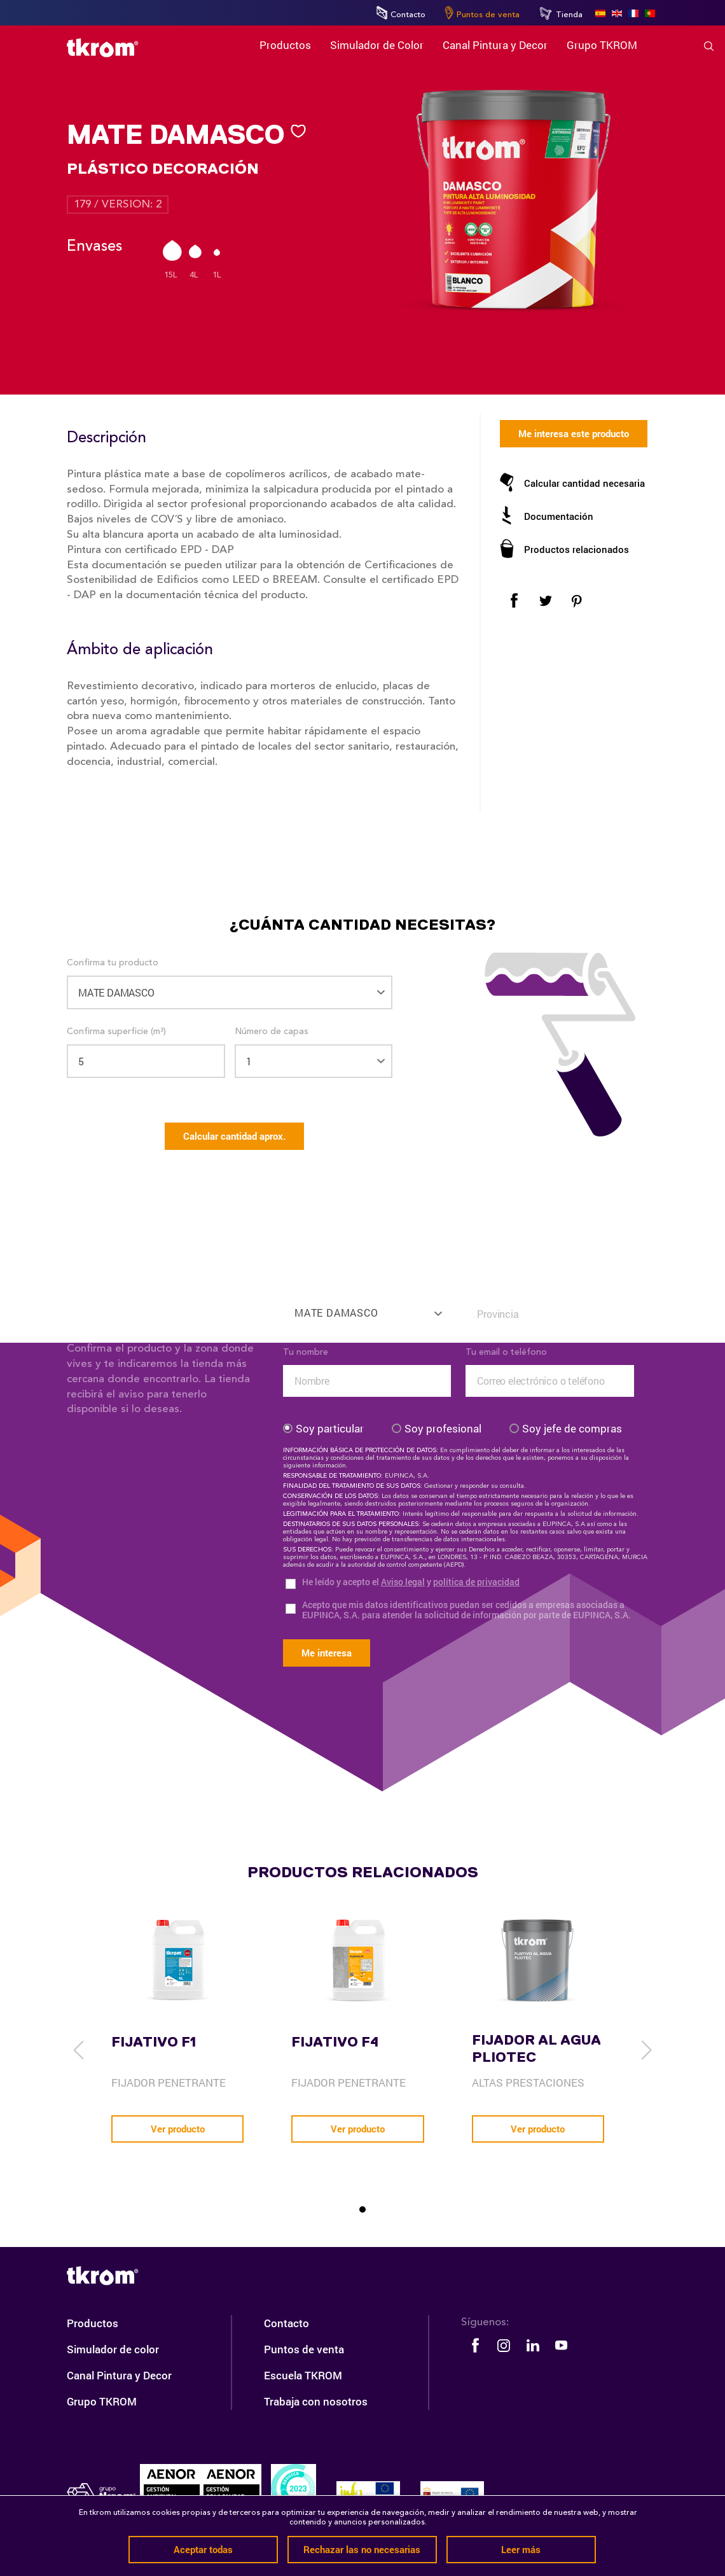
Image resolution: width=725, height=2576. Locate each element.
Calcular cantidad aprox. (234, 1136)
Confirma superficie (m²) (116, 1031)
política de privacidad (476, 1582)
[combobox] (367, 1307)
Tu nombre (305, 1352)
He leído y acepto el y (411, 1582)
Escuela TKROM (303, 2375)
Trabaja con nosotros (316, 2401)
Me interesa (326, 1652)
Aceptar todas (203, 2549)
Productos (92, 2323)
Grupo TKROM (102, 2401)
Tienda (561, 13)
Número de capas (271, 1031)
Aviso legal (403, 1582)
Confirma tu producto (112, 962)
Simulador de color (113, 2349)
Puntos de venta (482, 13)
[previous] (79, 2050)
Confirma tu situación (510, 1285)
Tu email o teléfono (506, 1352)
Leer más (521, 2549)
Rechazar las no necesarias (361, 2549)
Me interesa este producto (573, 433)
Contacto (400, 13)
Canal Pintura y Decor (119, 2375)
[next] (646, 2050)
